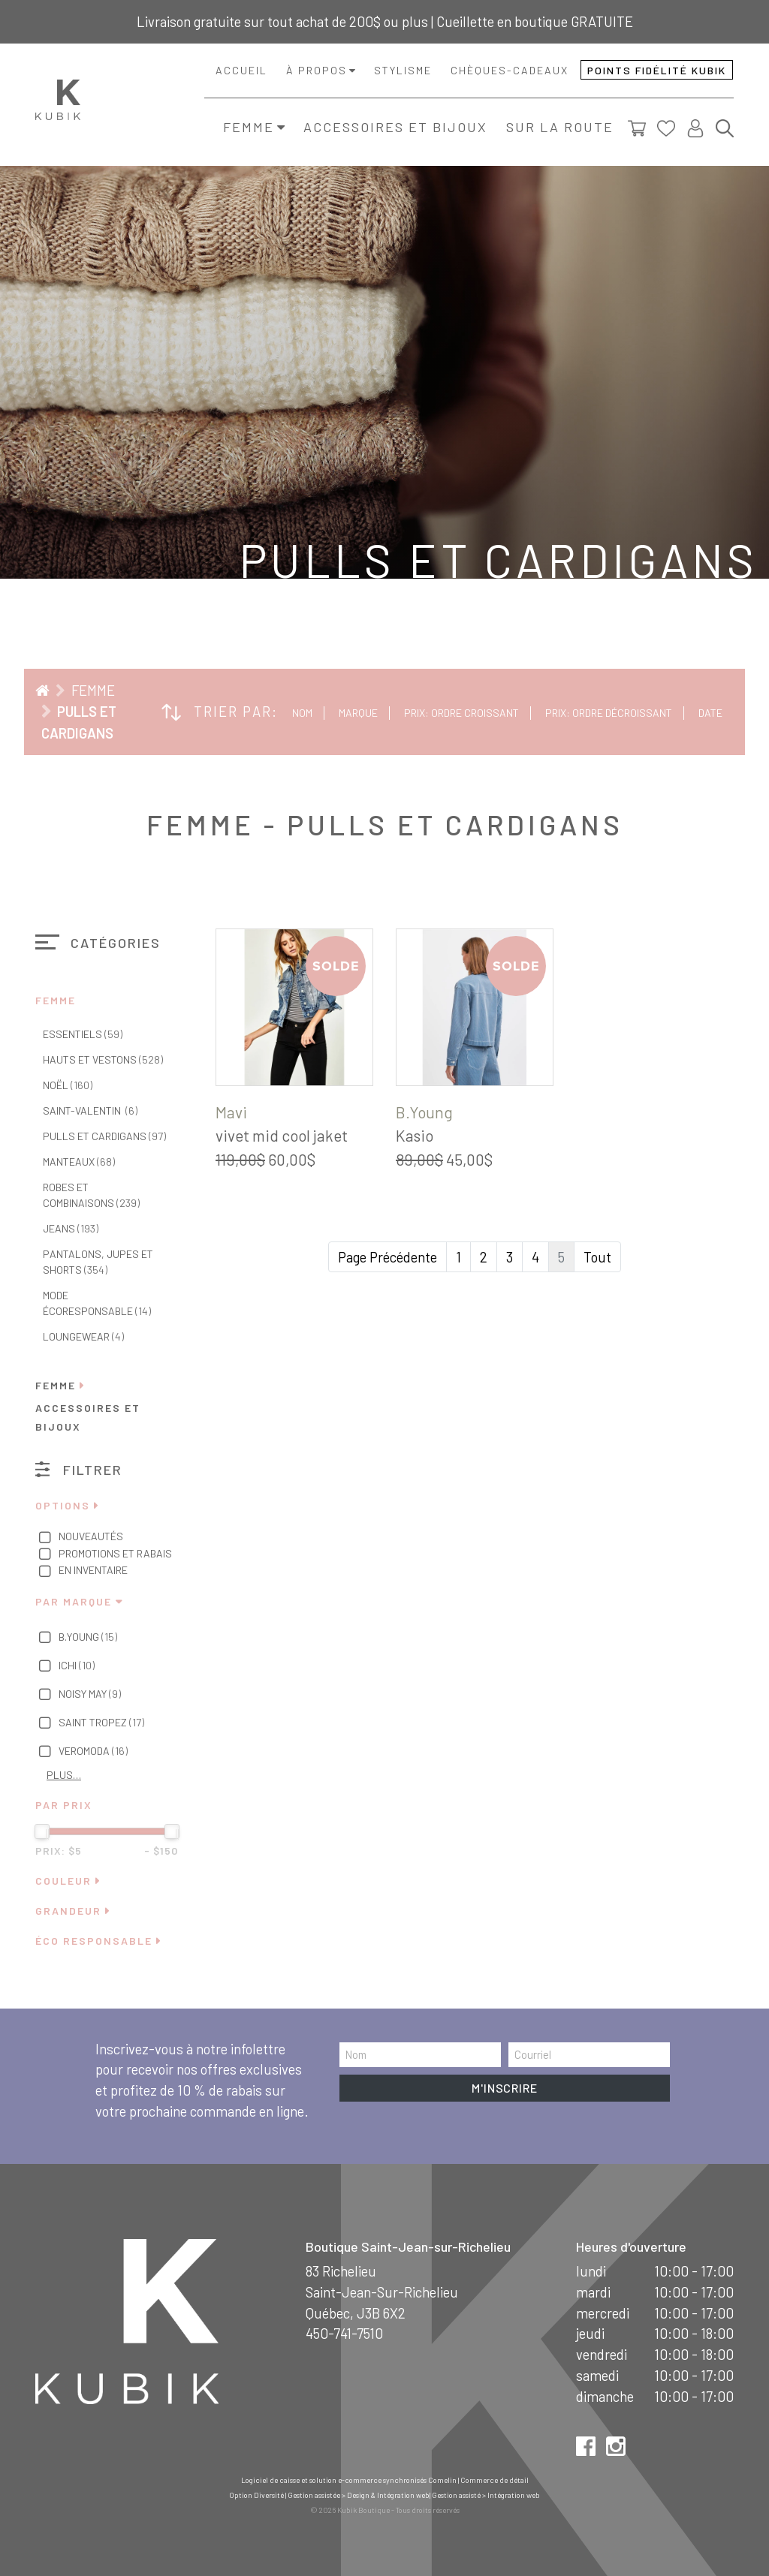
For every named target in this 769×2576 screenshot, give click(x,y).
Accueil (241, 70)
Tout (597, 1256)
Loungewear (83, 1336)
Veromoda (81, 1751)
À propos (316, 70)
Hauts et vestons (103, 1059)
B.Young (76, 1637)
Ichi (65, 1666)
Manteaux (79, 1161)
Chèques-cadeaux (509, 70)
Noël (67, 1085)
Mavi (231, 1112)
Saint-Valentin (90, 1110)
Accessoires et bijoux (395, 127)
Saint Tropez (89, 1723)
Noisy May (78, 1694)
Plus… (64, 1774)
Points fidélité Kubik (656, 70)
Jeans (70, 1228)
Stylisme (403, 70)
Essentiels (82, 1034)
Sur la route (560, 127)
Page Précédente (387, 1256)
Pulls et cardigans (104, 1136)
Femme (248, 127)
